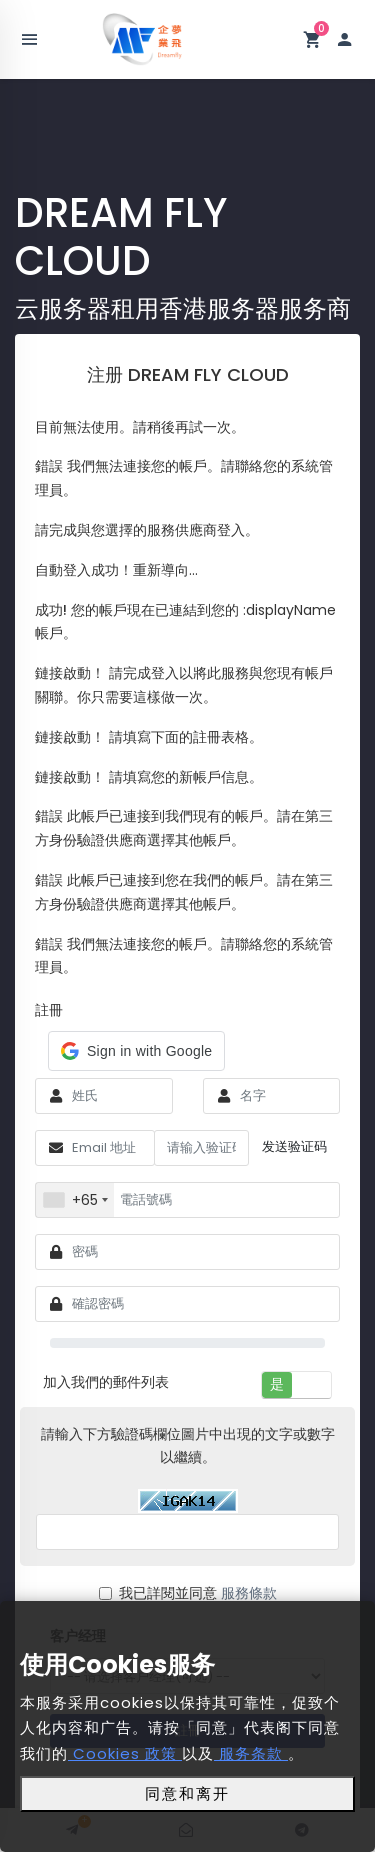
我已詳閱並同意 (188, 1593)
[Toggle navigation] (30, 40)
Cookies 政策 (125, 1753)
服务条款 (251, 1753)
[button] (136, 1051)
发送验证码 (294, 1146)
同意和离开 (187, 1793)
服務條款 (249, 1593)
